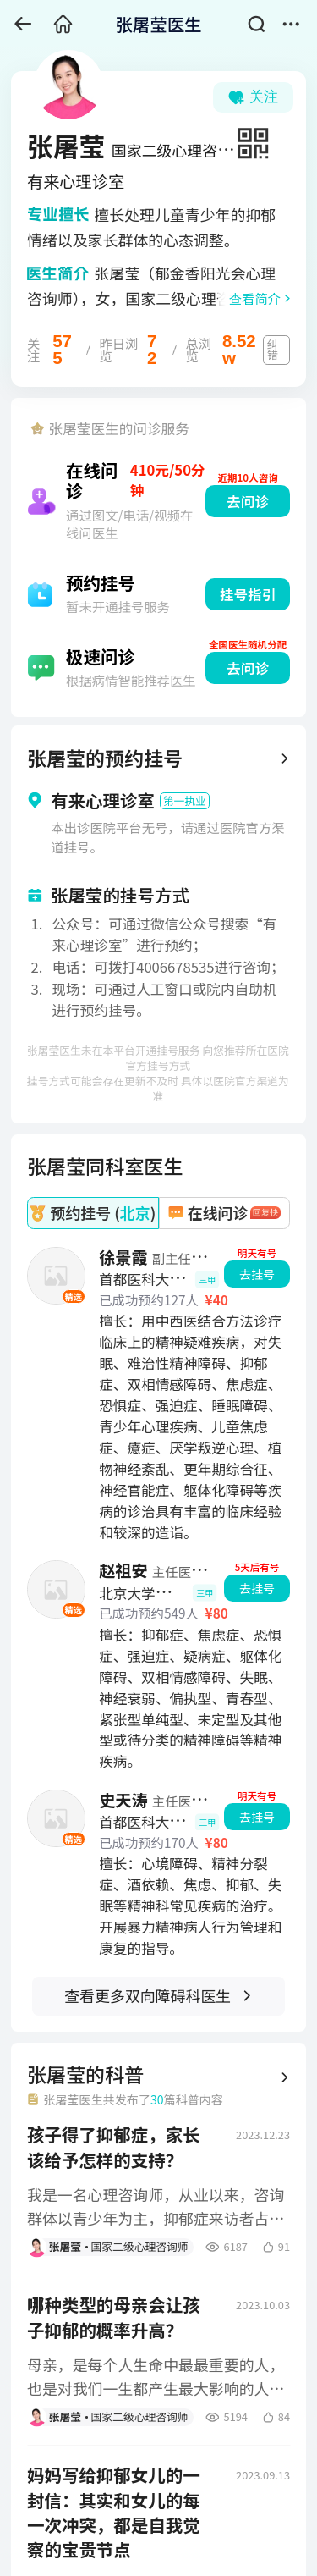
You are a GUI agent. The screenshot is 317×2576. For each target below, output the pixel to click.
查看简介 (255, 298)
